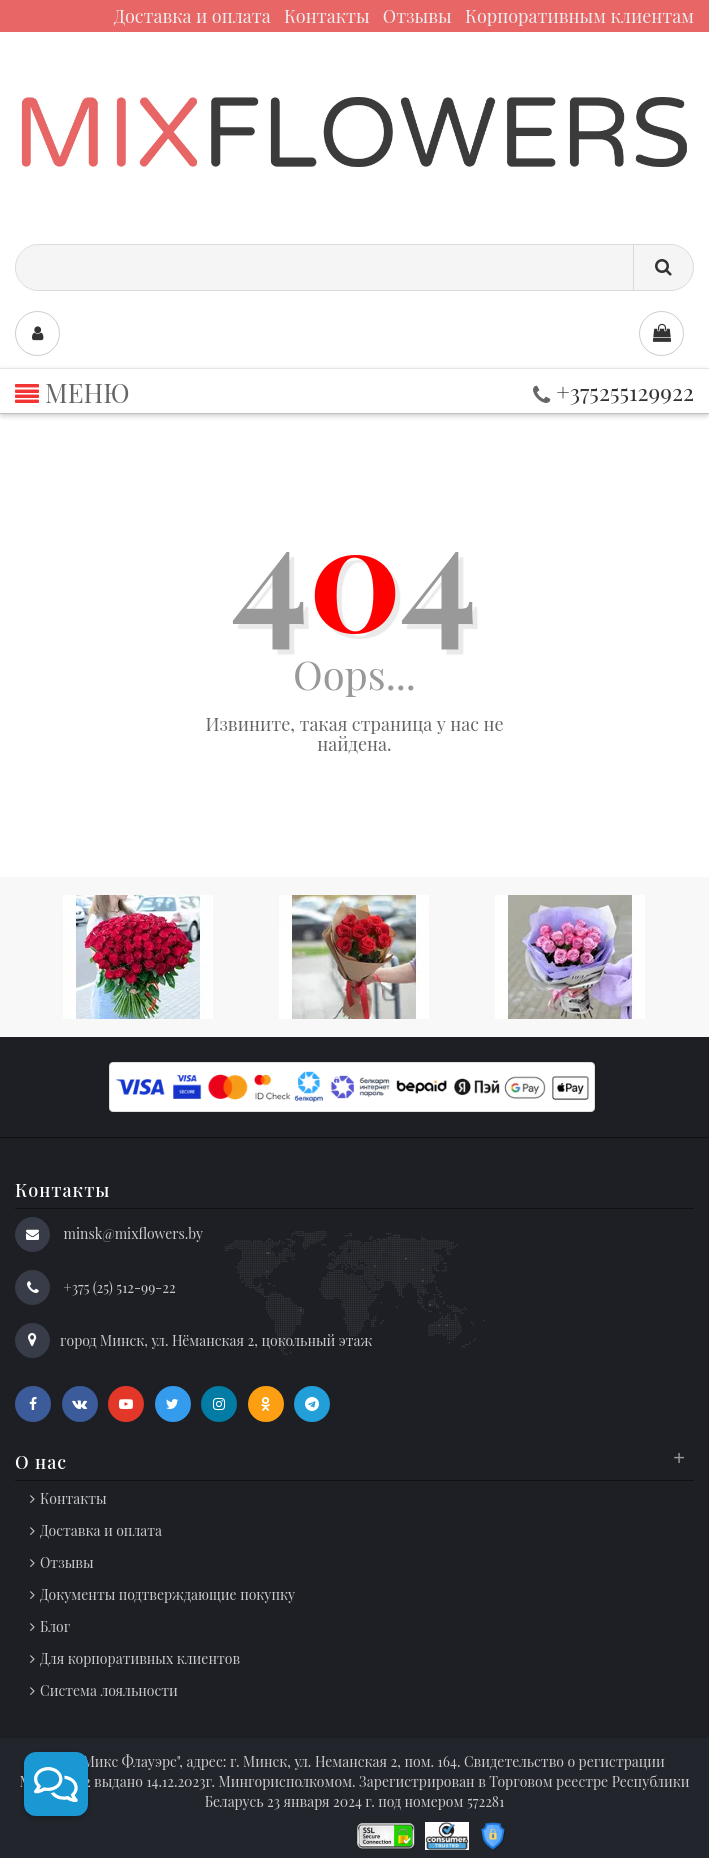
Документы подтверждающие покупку (167, 1594)
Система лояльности (109, 1690)
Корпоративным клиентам (579, 16)
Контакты (327, 16)
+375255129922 (613, 391)
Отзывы (417, 16)
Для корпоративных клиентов (140, 1658)
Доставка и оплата (192, 16)
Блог (55, 1626)
